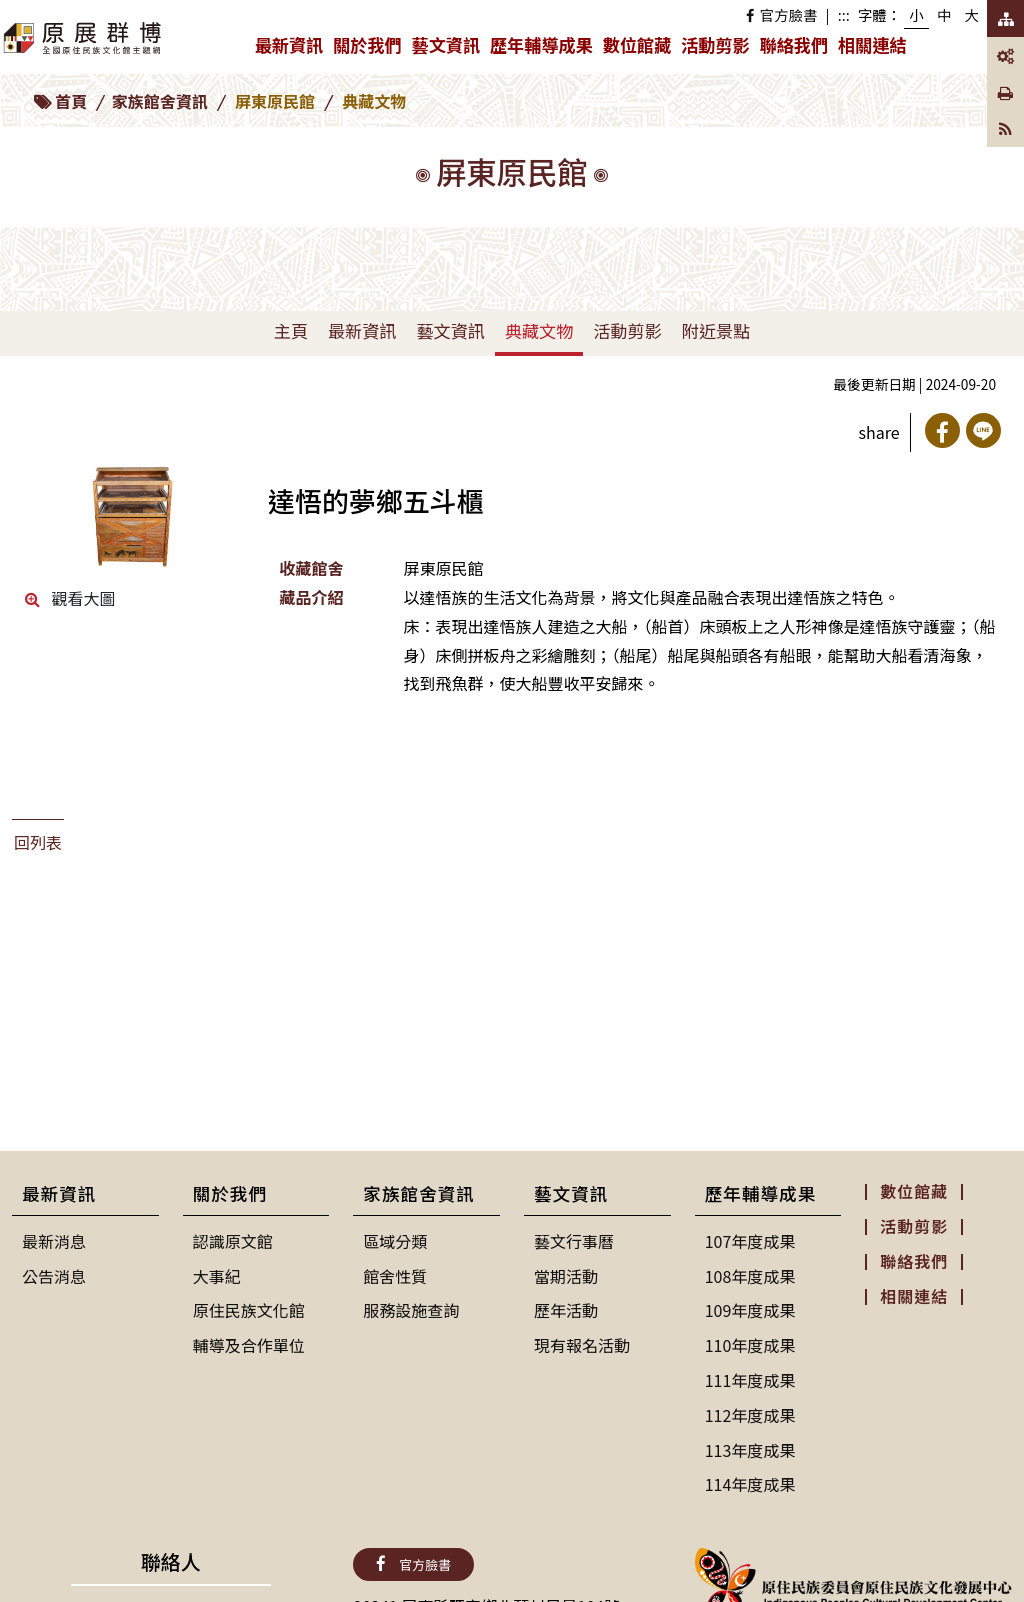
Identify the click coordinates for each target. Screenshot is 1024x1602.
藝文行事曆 (574, 1241)
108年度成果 (750, 1276)
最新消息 (54, 1241)
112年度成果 (750, 1415)
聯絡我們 (794, 44)
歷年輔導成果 (544, 49)
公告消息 (54, 1276)
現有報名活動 (582, 1345)
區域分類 (395, 1241)
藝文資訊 (448, 49)
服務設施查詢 (411, 1310)
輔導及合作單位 (249, 1345)
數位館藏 (637, 44)
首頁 (71, 101)
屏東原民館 (275, 101)
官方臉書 (781, 14)
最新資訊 (291, 49)
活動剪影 (715, 44)
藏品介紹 (311, 597)
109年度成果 (750, 1310)
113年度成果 (750, 1450)
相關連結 (872, 44)
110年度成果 (750, 1345)
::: (844, 14)
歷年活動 (566, 1310)
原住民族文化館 (249, 1310)
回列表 (38, 842)
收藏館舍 (311, 568)
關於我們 (369, 49)
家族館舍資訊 (160, 101)
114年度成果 (750, 1484)
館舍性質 (395, 1276)
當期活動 (566, 1276)
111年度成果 (750, 1380)
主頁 (291, 330)
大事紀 (217, 1276)
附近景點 (716, 330)
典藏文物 (539, 330)
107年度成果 (750, 1241)
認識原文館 (233, 1241)
